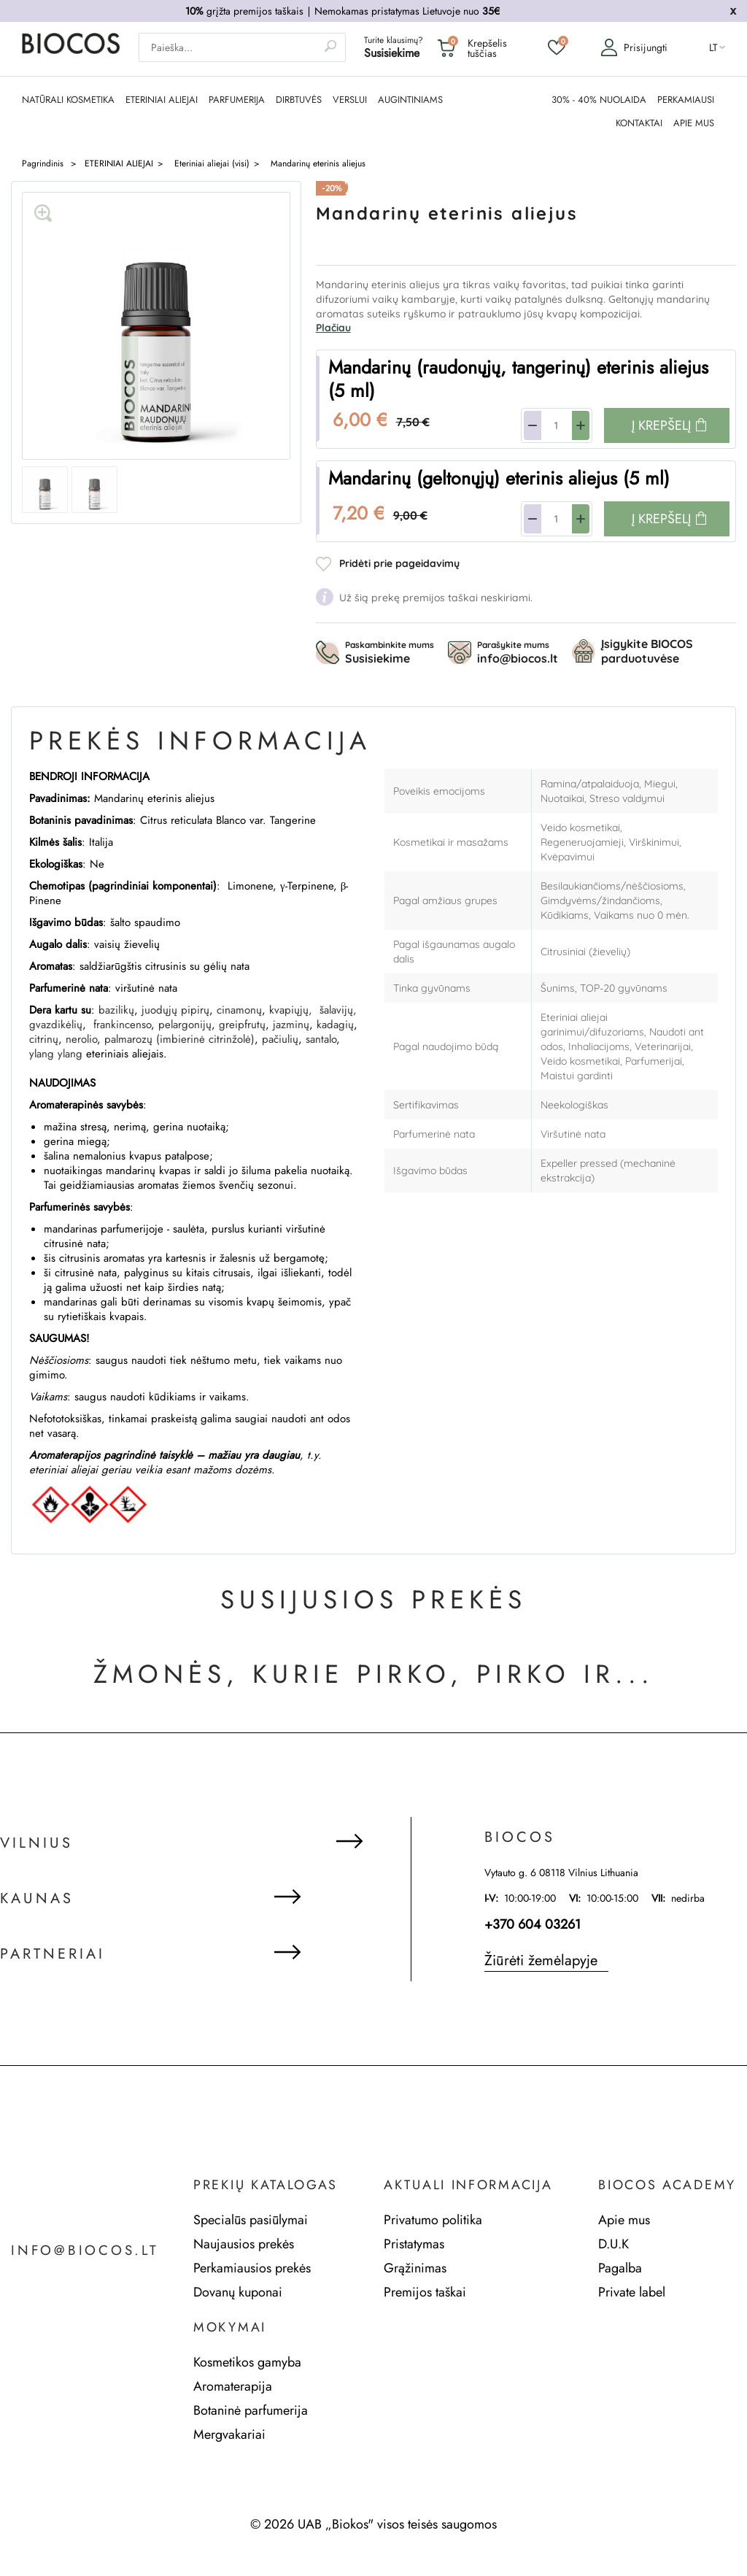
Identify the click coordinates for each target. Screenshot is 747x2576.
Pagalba (620, 2267)
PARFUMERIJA (237, 99)
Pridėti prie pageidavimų (399, 562)
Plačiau (333, 326)
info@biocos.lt (89, 2250)
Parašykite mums (517, 652)
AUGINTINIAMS (410, 99)
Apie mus (624, 2219)
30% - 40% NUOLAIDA (598, 99)
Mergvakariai (229, 2433)
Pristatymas (414, 2243)
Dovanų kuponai (237, 2291)
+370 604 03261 (532, 1923)
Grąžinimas (415, 2267)
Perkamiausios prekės (252, 2267)
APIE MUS (693, 122)
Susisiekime (391, 53)
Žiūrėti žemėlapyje (540, 1959)
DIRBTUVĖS (299, 99)
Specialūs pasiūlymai (250, 2219)
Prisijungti (630, 48)
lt (713, 48)
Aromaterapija (232, 2385)
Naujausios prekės (243, 2243)
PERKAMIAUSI (685, 99)
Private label (631, 2291)
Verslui (350, 99)
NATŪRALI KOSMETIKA (68, 99)
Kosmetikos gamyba (247, 2361)
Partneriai (52, 1954)
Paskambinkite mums (389, 652)
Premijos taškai (425, 2291)
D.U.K (613, 2243)
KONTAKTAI (639, 122)
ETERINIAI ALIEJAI (161, 99)
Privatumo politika (433, 2219)
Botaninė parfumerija (250, 2409)
